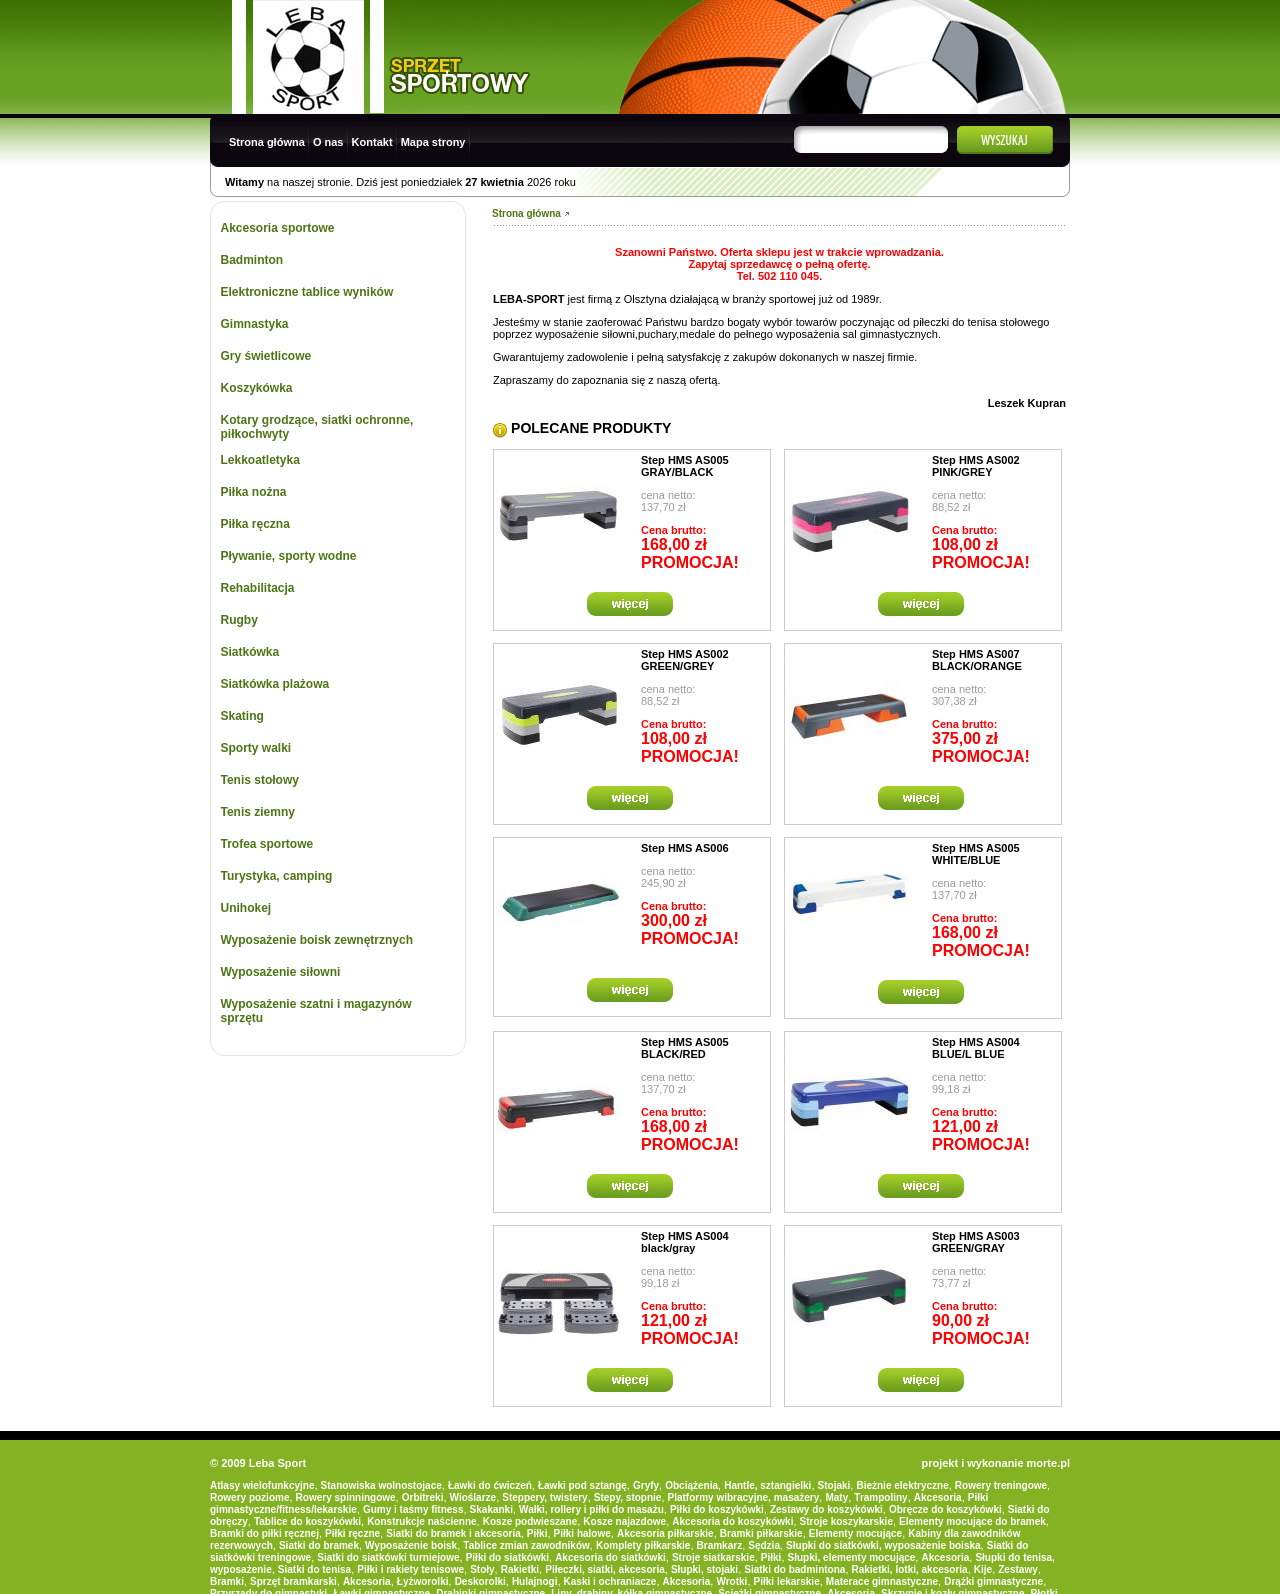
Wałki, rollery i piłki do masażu (591, 1509)
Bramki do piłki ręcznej (264, 1533)
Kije (983, 1569)
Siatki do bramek (319, 1545)
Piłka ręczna (255, 524)
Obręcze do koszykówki (945, 1509)
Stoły (482, 1569)
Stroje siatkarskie (713, 1557)
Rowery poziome (249, 1497)
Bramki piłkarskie (761, 1533)
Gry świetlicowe (266, 356)
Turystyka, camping (277, 876)
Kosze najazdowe (624, 1521)
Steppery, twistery (544, 1497)
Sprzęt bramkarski (293, 1581)
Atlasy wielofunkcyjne (262, 1485)
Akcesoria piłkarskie (665, 1533)
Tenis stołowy (260, 780)
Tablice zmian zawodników (526, 1545)
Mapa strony (433, 142)
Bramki (227, 1581)
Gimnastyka (255, 324)
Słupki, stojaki (704, 1569)
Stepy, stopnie (628, 1497)
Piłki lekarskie (787, 1581)
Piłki (537, 1533)
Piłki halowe (582, 1533)
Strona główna (267, 142)
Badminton (252, 260)
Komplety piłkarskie (643, 1545)
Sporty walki (256, 748)
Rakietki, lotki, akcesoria (910, 1569)
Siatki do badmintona (794, 1569)
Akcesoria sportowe (278, 228)
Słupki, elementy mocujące (852, 1557)
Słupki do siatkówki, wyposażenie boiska (883, 1545)
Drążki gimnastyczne (993, 1581)
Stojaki (834, 1485)
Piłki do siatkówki (507, 1557)
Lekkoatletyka (260, 460)
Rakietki (520, 1569)
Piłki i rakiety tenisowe (410, 1569)
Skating (242, 716)
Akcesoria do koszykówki (732, 1521)
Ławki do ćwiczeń (490, 1485)
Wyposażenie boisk (411, 1545)
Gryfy (646, 1485)
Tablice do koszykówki (307, 1521)
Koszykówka (257, 388)
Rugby (239, 620)
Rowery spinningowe (346, 1497)
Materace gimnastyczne (882, 1581)
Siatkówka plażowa (275, 684)
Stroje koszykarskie (846, 1521)
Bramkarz (720, 1545)
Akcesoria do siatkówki (610, 1557)
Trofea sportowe (267, 844)
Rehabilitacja (258, 588)
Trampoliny (880, 1497)
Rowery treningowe (1001, 1485)
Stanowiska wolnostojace (381, 1485)
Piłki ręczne (352, 1533)
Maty (836, 1497)
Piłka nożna (254, 492)
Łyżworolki (423, 1581)
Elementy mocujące (855, 1533)
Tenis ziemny (258, 812)
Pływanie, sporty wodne (289, 556)
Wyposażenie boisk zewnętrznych (317, 940)
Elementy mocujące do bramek (972, 1521)
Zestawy (1017, 1569)
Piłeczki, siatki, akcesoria (605, 1569)
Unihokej (246, 908)
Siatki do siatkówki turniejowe (388, 1557)
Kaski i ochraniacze (610, 1581)
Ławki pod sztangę (582, 1485)
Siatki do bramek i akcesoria (453, 1533)
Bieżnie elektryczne (902, 1485)
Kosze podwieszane (530, 1521)
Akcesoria (938, 1497)
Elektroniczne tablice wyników (307, 292)
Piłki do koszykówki (717, 1509)
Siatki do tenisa (314, 1569)
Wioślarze (473, 1497)
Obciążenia (691, 1485)
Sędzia (764, 1545)
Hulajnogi (535, 1581)
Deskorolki (480, 1581)
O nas (328, 142)
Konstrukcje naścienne (421, 1521)
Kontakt (372, 142)
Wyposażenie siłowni (281, 972)
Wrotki (731, 1581)
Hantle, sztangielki (767, 1485)
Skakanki (491, 1509)
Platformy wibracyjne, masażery (744, 1497)
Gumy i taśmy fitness (413, 1509)
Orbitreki (423, 1497)
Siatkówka (250, 652)
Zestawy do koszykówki (826, 1509)
